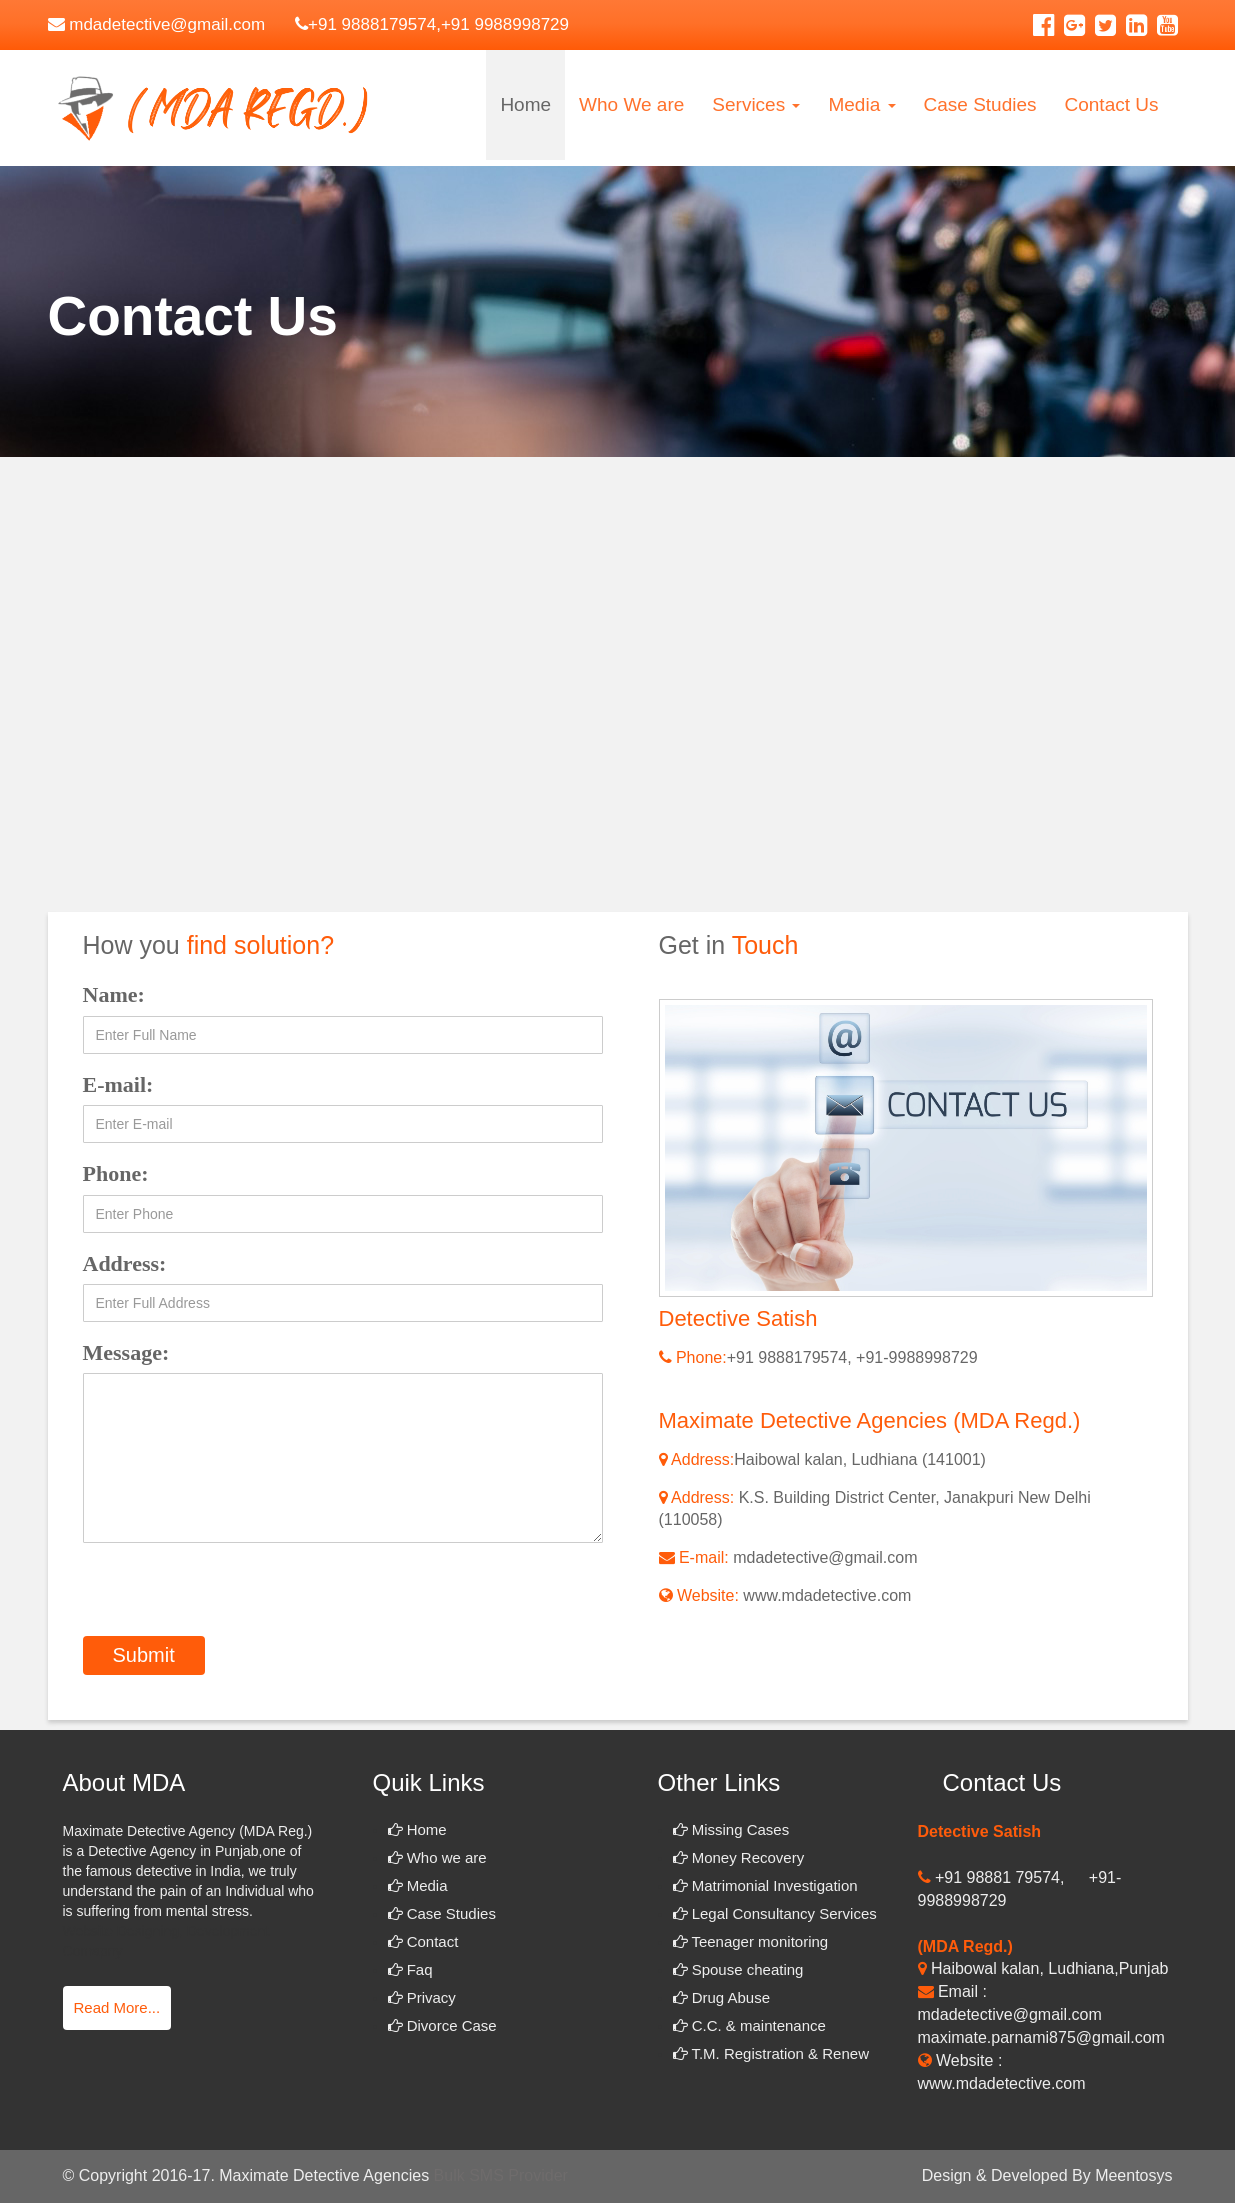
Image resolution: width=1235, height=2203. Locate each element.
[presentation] (235, 1597)
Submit (144, 1655)
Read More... (117, 2007)
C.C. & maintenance (749, 2025)
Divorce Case (442, 2025)
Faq (410, 1969)
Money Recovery (739, 1857)
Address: (125, 1263)
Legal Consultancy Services (775, 1913)
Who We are (631, 104)
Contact (423, 1941)
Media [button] (861, 104)
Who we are (437, 1857)
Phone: (116, 1173)
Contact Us (1112, 104)
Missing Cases (731, 1829)
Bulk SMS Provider (501, 2175)
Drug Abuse (722, 1997)
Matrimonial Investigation (765, 1885)
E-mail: (118, 1084)
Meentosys (1133, 2175)
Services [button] (756, 104)
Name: (114, 994)
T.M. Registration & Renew (771, 2053)
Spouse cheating (738, 1969)
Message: (126, 1352)
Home (525, 104)
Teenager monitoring (751, 1941)
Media (418, 1885)
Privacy (422, 1997)
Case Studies (980, 104)
